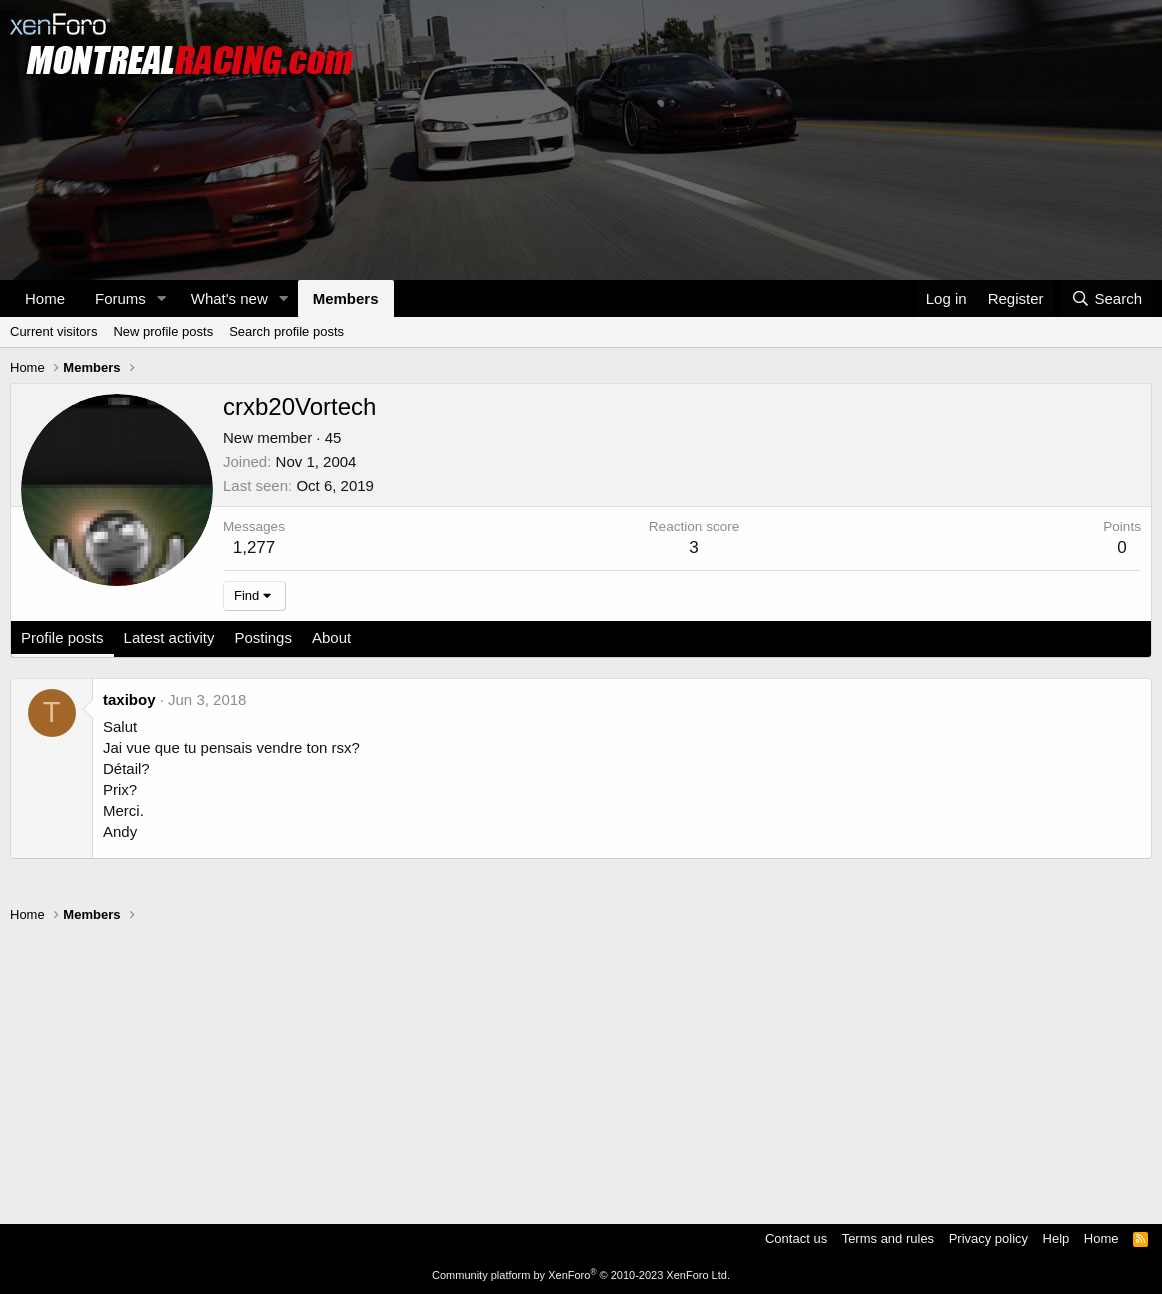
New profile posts (163, 331)
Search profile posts (286, 331)
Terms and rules (888, 1238)
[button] (162, 298)
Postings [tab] (263, 637)
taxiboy (129, 699)
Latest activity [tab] (169, 637)
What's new (229, 298)
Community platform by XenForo (581, 1275)
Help (1056, 1238)
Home (45, 298)
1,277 (254, 547)
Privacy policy (988, 1238)
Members (346, 298)
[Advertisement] (581, 1064)
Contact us (796, 1238)
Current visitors (53, 331)
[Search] (1106, 298)
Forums (120, 298)
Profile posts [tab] (62, 637)
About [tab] (331, 637)
